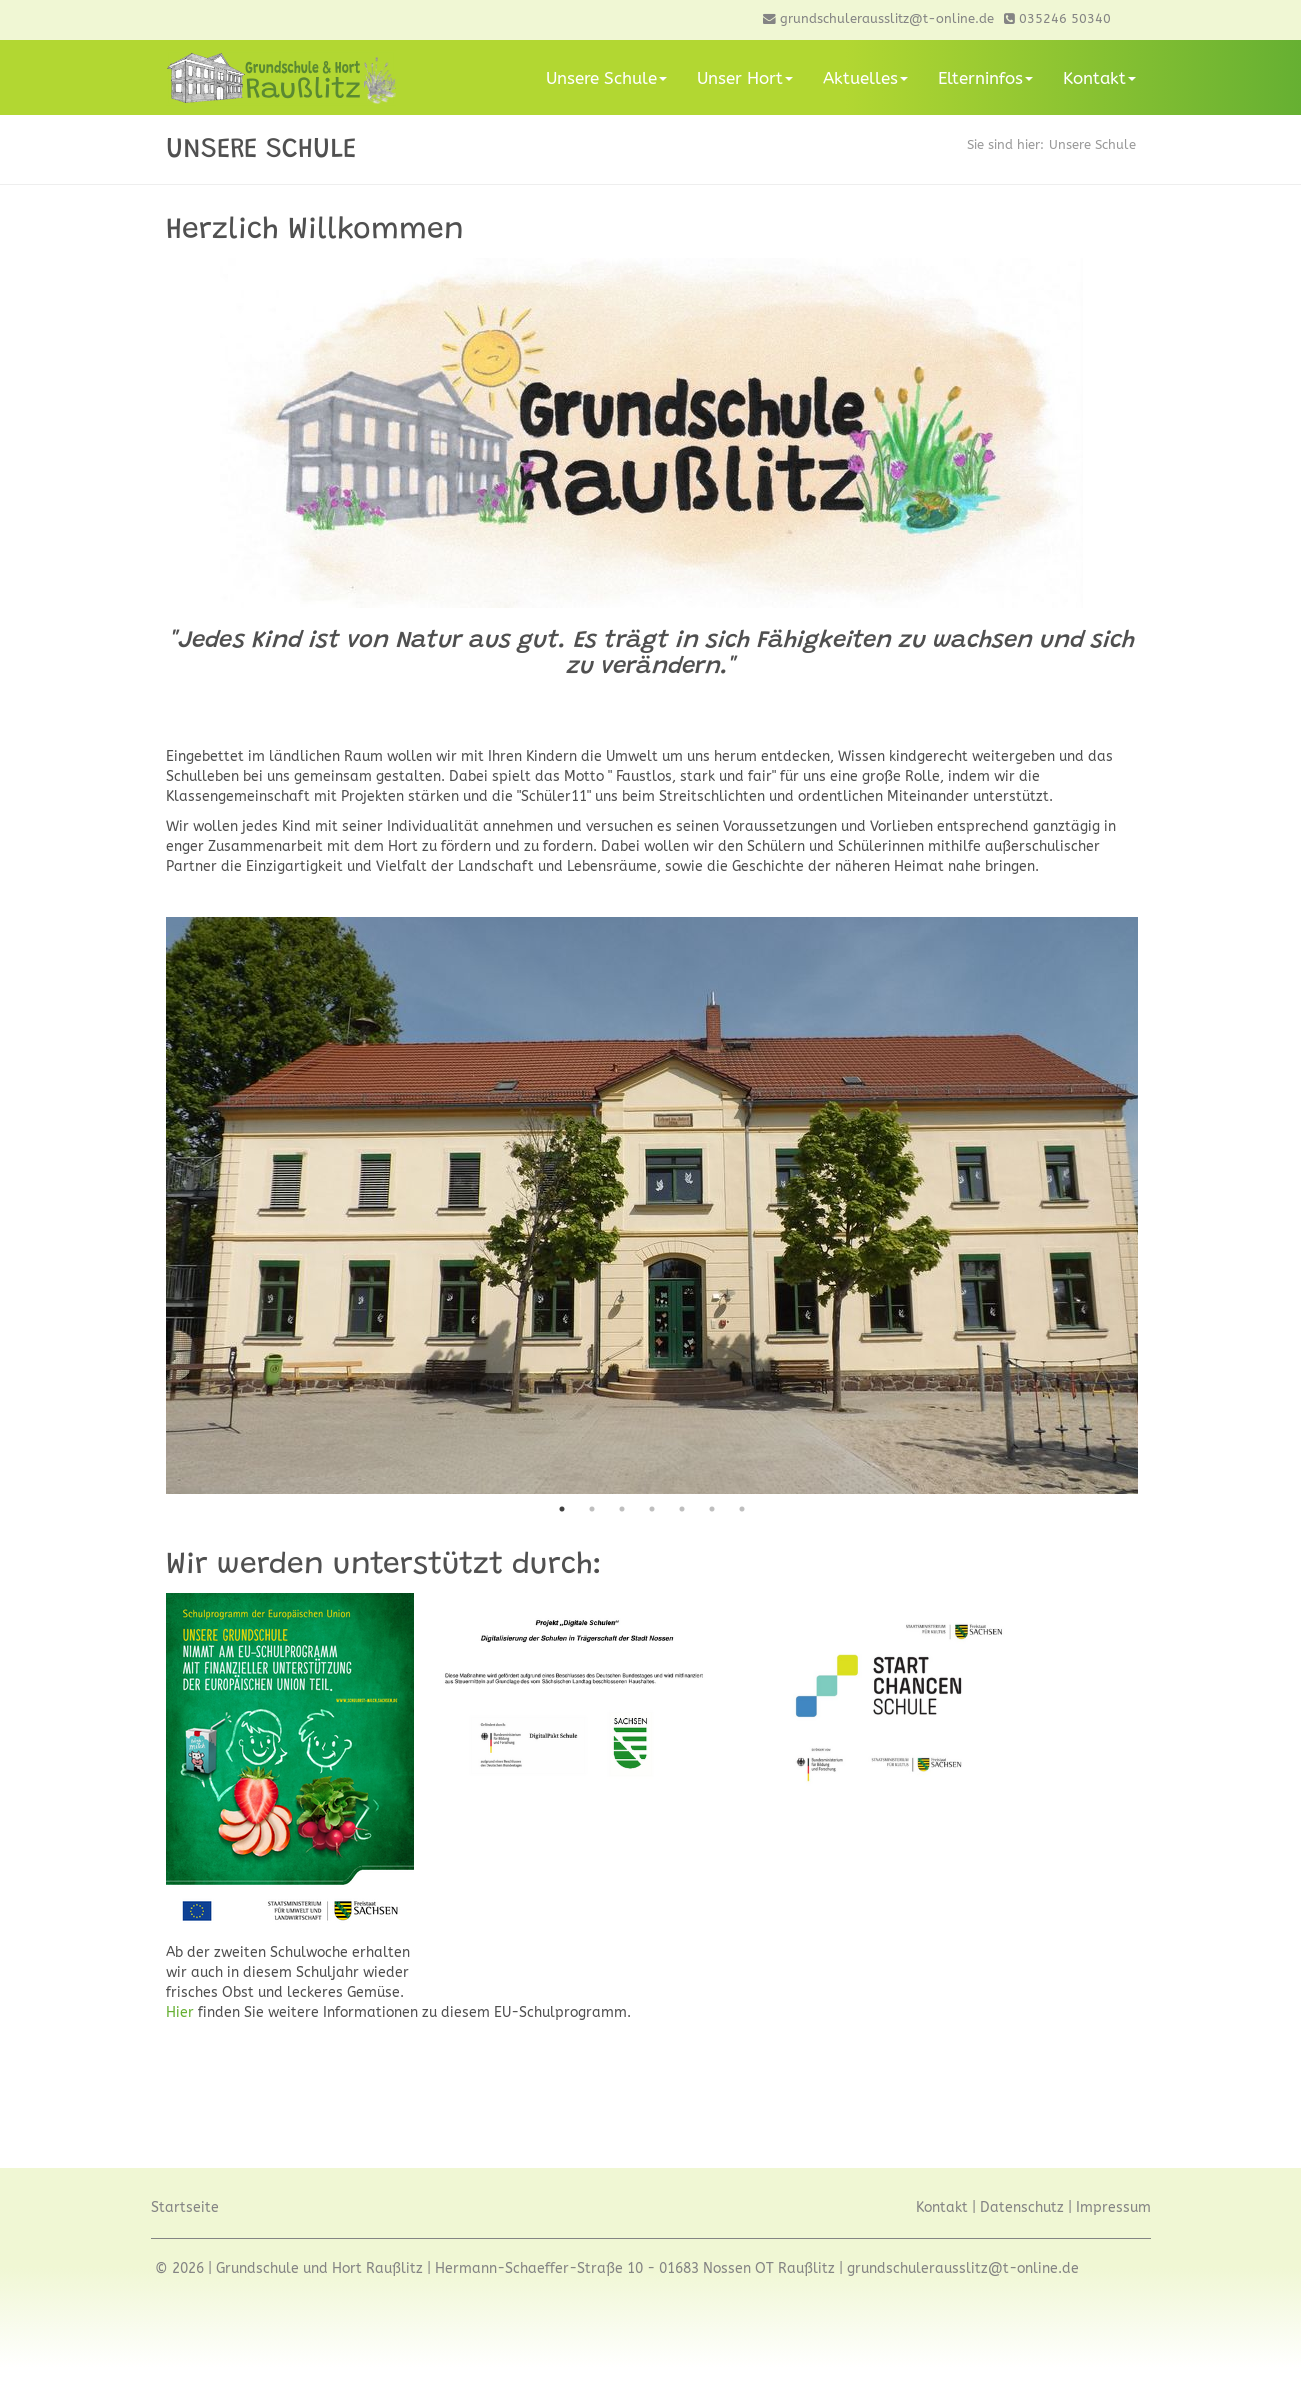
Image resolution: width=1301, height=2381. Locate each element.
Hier (182, 2012)
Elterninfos (985, 78)
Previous (151, 1205)
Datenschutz (1022, 2207)
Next (1153, 1205)
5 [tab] (682, 1509)
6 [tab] (712, 1509)
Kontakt (1099, 78)
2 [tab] (592, 1509)
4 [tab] (652, 1509)
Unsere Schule (606, 78)
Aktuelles (865, 78)
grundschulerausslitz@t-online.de (963, 2268)
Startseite (185, 2207)
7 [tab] (742, 1509)
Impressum (1113, 2207)
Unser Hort (745, 78)
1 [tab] (562, 1509)
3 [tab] (622, 1509)
